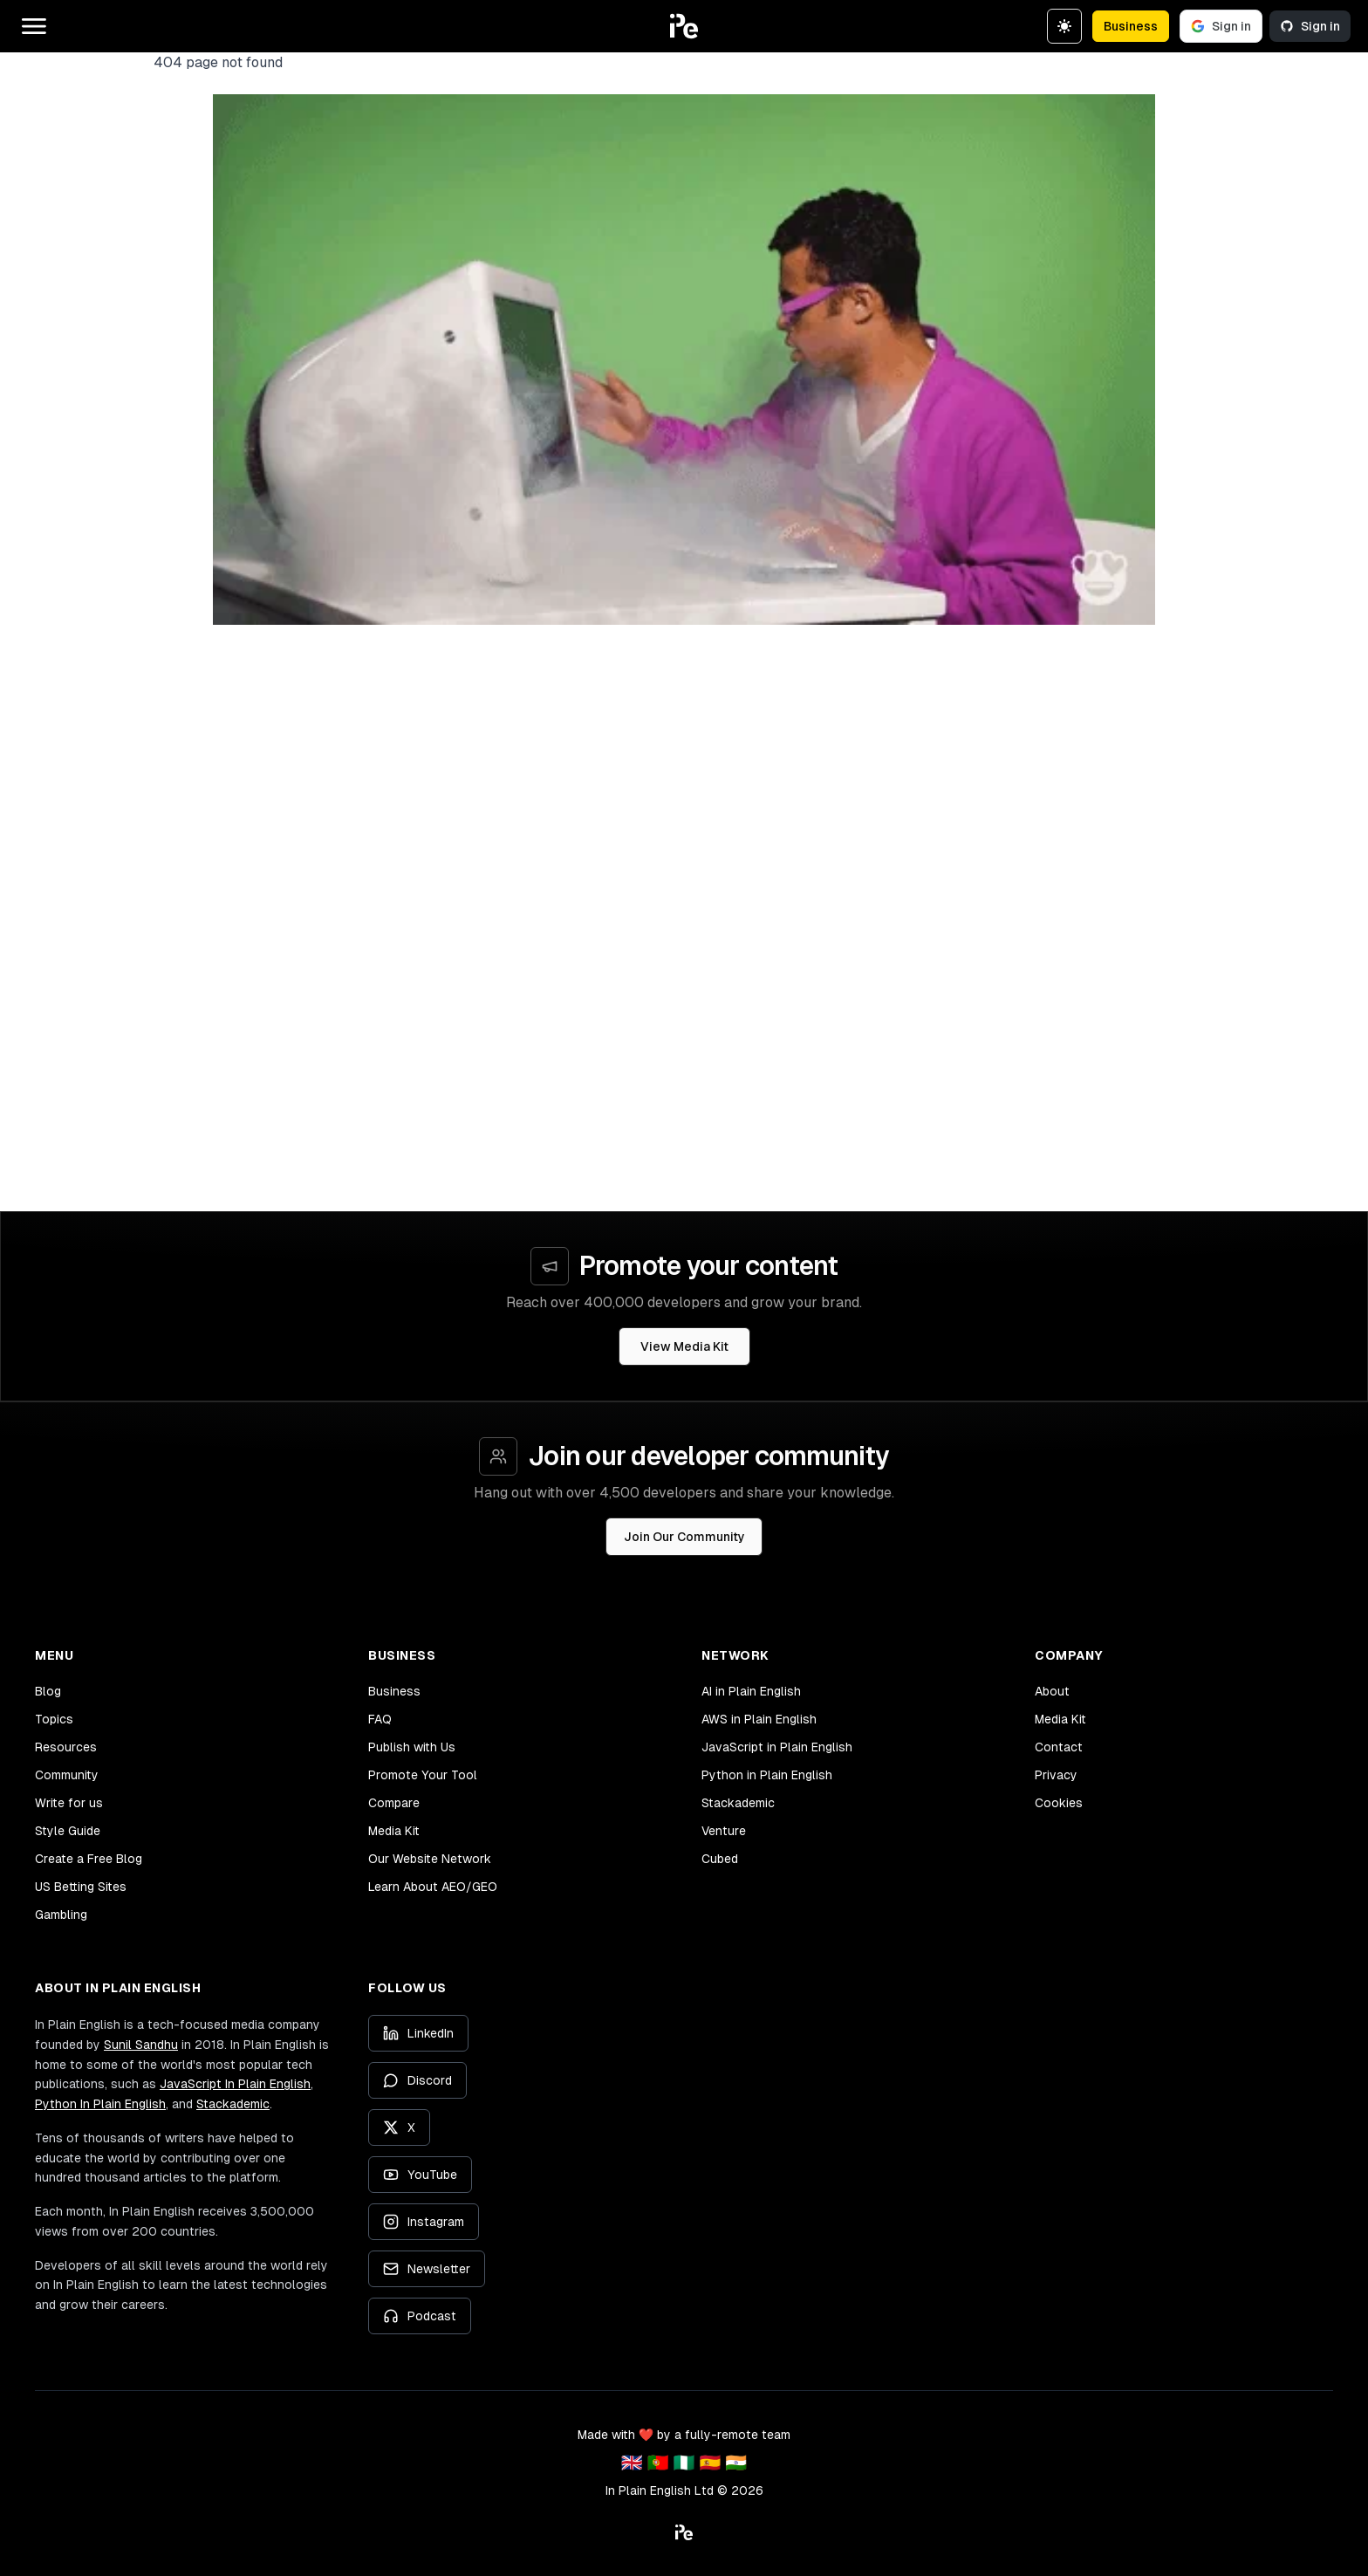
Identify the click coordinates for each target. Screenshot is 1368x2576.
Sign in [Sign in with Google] (1221, 26)
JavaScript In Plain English (235, 2084)
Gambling (61, 1915)
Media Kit (394, 1831)
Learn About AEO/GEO (432, 1887)
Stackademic (738, 1803)
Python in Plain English (766, 1775)
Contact (1059, 1747)
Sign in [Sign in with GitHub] (1310, 26)
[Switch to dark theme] (1064, 26)
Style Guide (67, 1831)
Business (1131, 26)
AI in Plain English (751, 1691)
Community (67, 1775)
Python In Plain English (100, 2104)
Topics (54, 1719)
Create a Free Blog (88, 1859)
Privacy (1056, 1775)
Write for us (69, 1803)
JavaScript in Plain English (776, 1747)
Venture (723, 1831)
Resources (66, 1747)
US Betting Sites (81, 1887)
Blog (48, 1691)
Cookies (1059, 1803)
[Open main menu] (34, 26)
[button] (684, 26)
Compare (394, 1803)
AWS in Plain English (759, 1719)
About (1052, 1691)
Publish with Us (411, 1747)
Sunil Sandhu (141, 2045)
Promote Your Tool (422, 1775)
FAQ (380, 1719)
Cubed (719, 1859)
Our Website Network (429, 1859)
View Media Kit (684, 1346)
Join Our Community (684, 1537)
